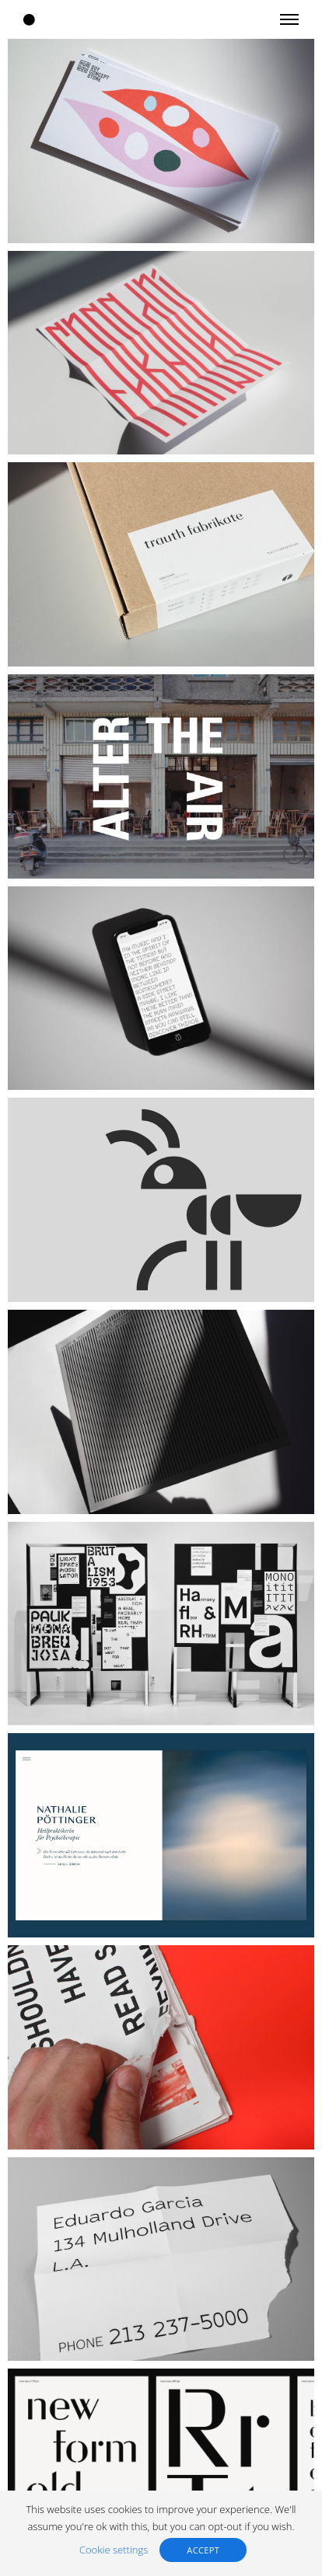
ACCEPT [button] (203, 2550)
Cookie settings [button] (113, 2550)
